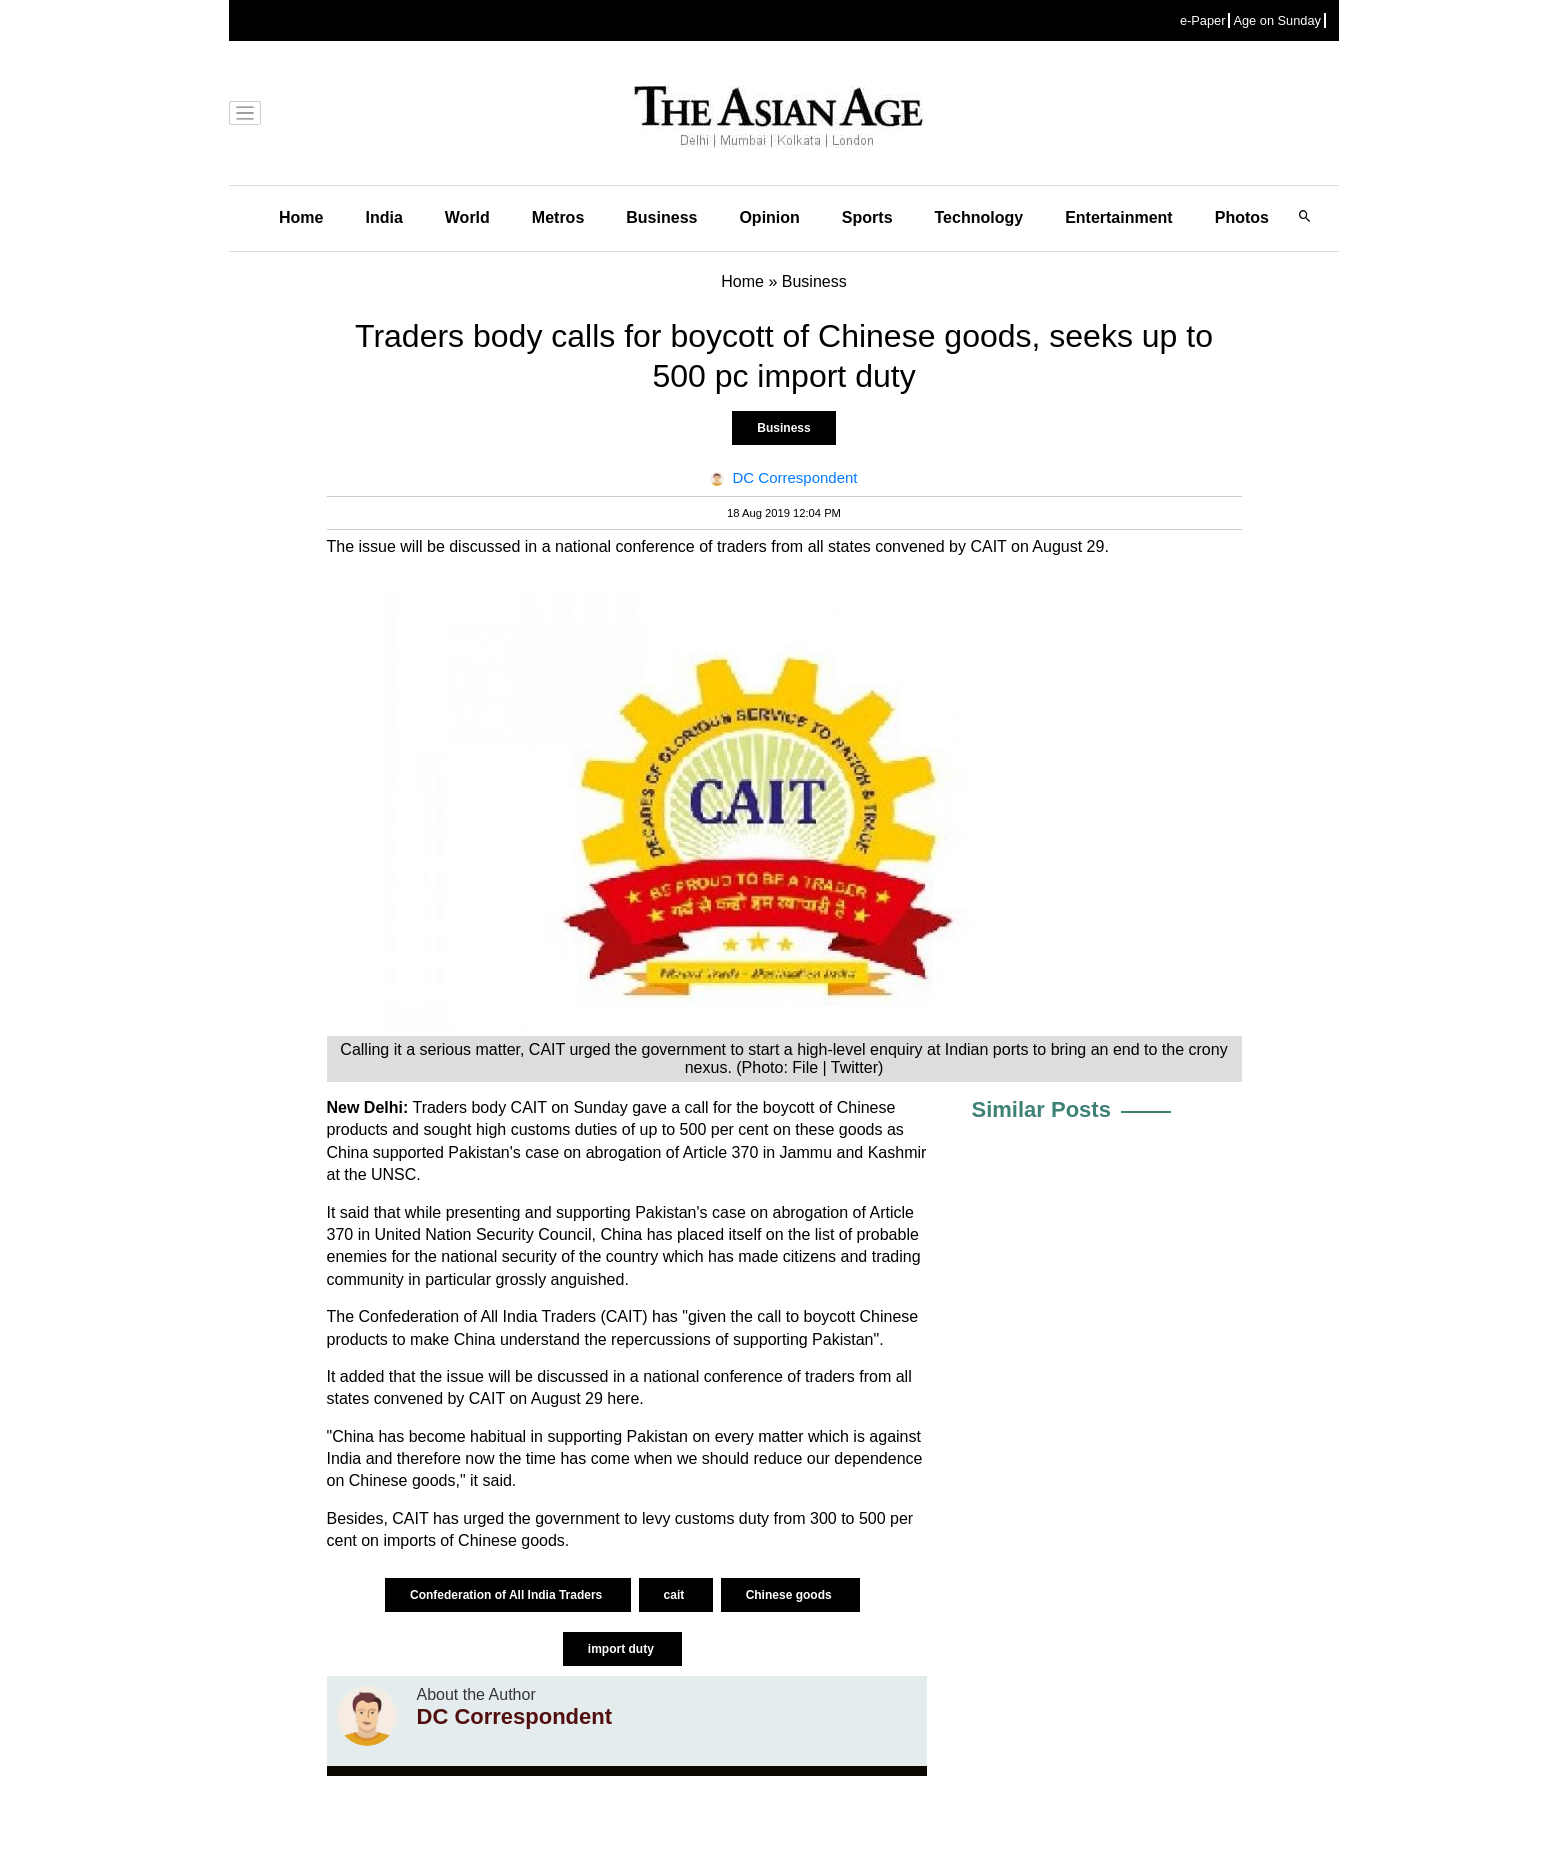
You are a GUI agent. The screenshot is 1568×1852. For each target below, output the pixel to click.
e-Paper (1203, 20)
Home (301, 217)
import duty (622, 1649)
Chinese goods (790, 1595)
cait (676, 1595)
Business (661, 217)
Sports (867, 217)
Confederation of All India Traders (508, 1595)
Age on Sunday (1277, 20)
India (383, 217)
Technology (979, 217)
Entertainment (1119, 217)
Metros (558, 217)
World (467, 217)
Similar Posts (1041, 1109)
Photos (1242, 217)
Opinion (769, 217)
